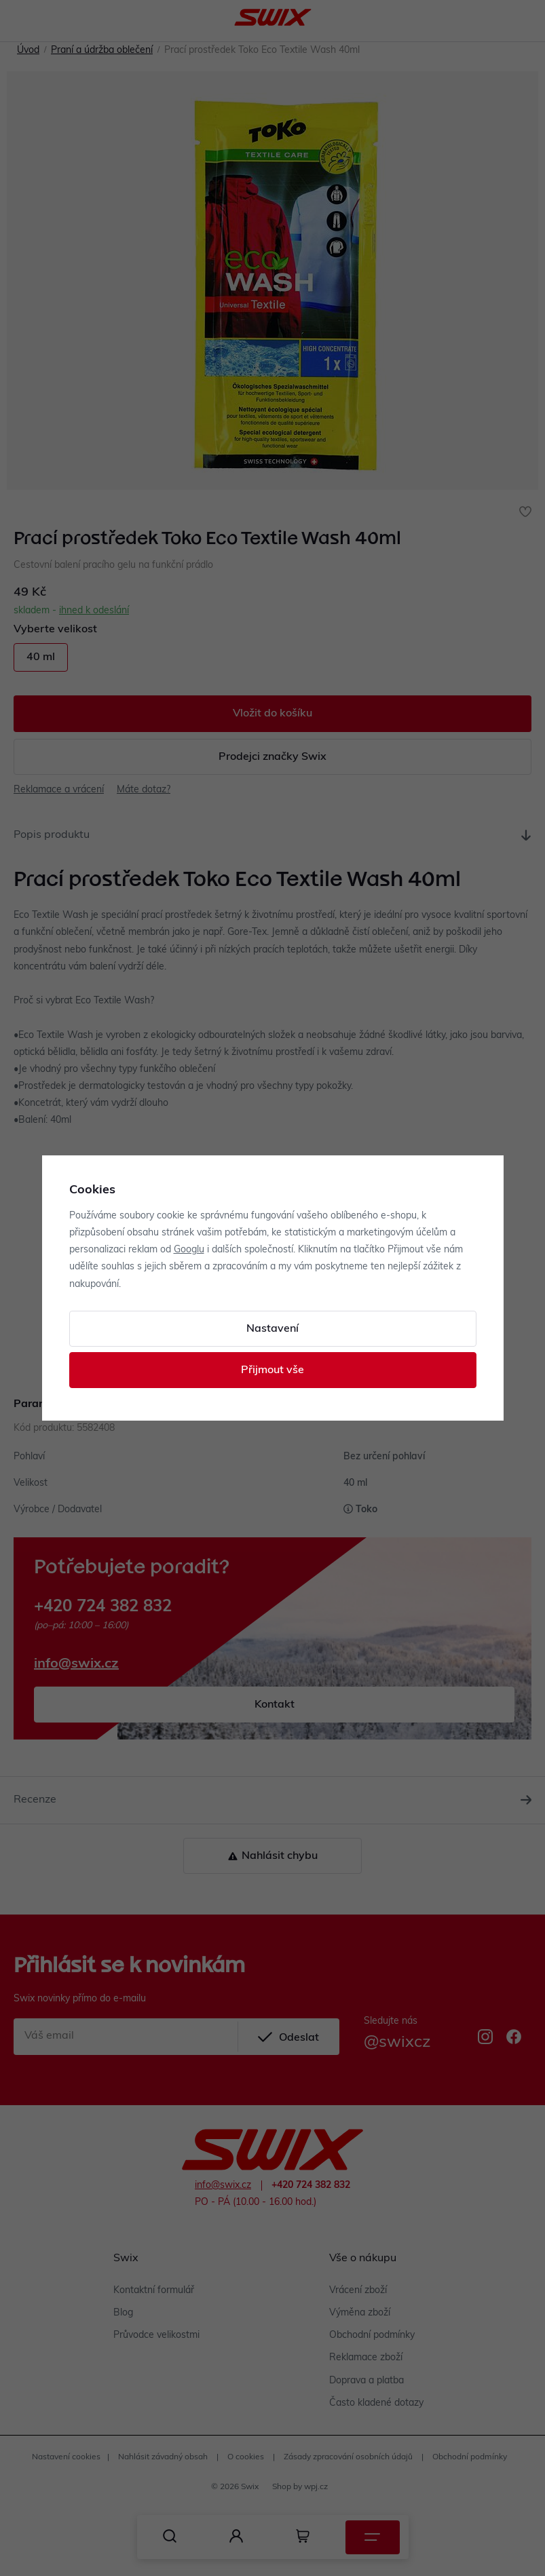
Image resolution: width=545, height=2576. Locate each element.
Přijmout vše (272, 1370)
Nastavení (272, 1329)
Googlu (189, 1250)
